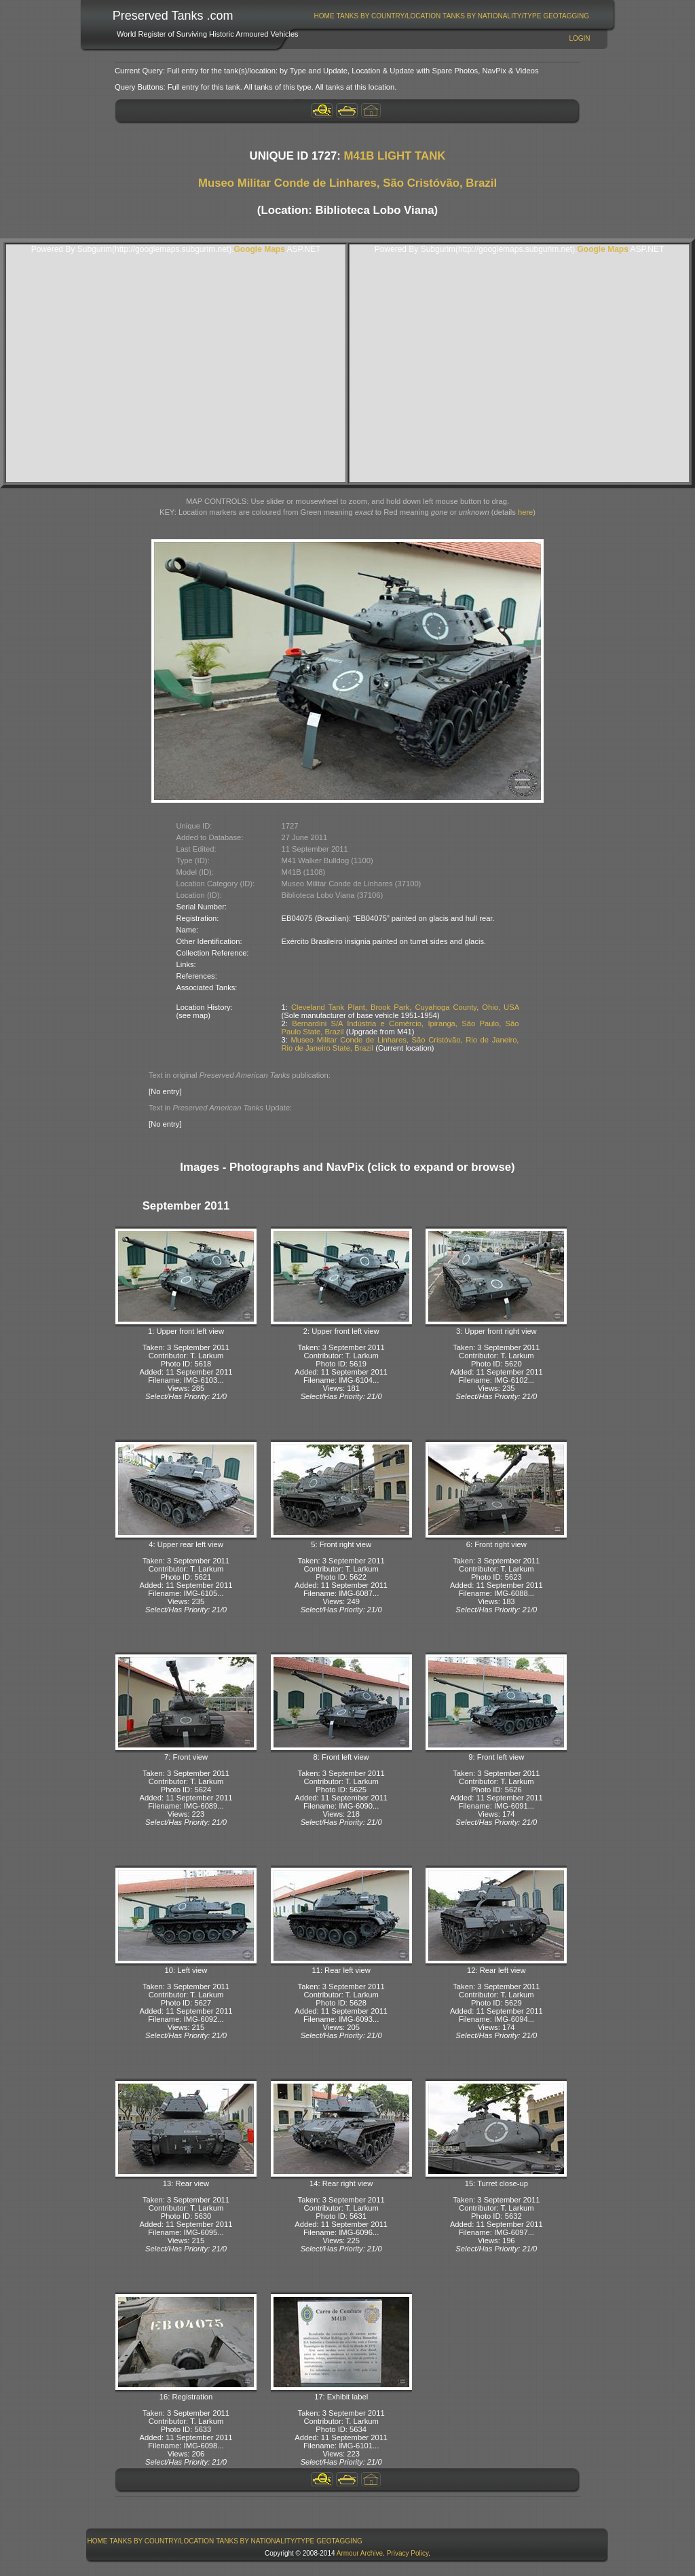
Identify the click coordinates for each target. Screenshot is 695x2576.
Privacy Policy (408, 2553)
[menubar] (451, 16)
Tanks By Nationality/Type (492, 16)
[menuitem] (324, 16)
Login (579, 38)
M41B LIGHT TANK (395, 155)
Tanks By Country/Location (389, 16)
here (525, 512)
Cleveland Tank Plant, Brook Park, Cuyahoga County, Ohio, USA (405, 1007)
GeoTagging (566, 16)
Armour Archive (360, 2553)
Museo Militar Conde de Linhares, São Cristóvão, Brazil (347, 183)
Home (324, 16)
